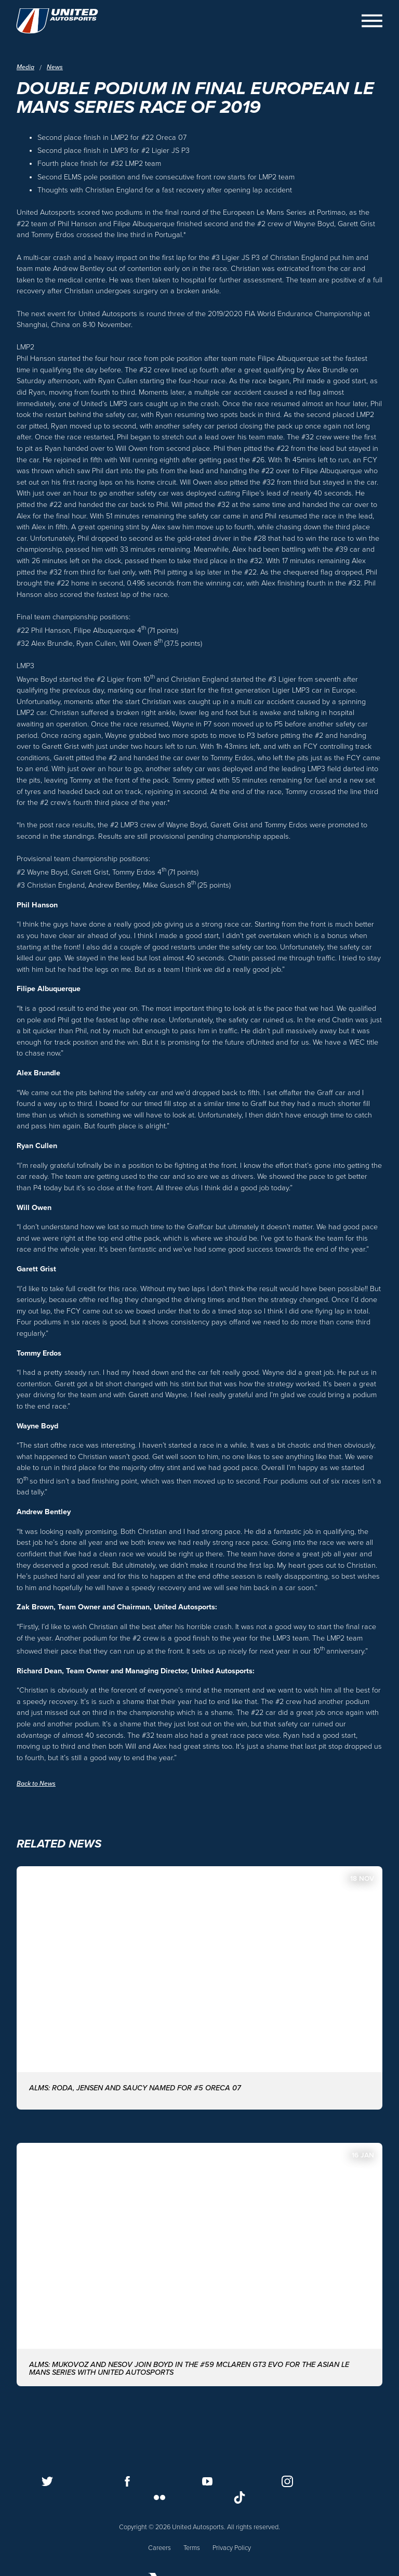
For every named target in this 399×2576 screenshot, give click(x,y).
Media (26, 67)
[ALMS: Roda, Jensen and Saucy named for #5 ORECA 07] (199, 1985)
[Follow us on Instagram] (287, 2480)
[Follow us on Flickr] (159, 2496)
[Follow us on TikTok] (239, 2496)
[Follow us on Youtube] (207, 2480)
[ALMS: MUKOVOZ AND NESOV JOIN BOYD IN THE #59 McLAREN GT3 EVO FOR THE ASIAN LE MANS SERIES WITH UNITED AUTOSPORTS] (199, 2261)
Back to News (37, 1784)
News (55, 67)
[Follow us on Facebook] (127, 2480)
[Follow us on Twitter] (47, 2480)
